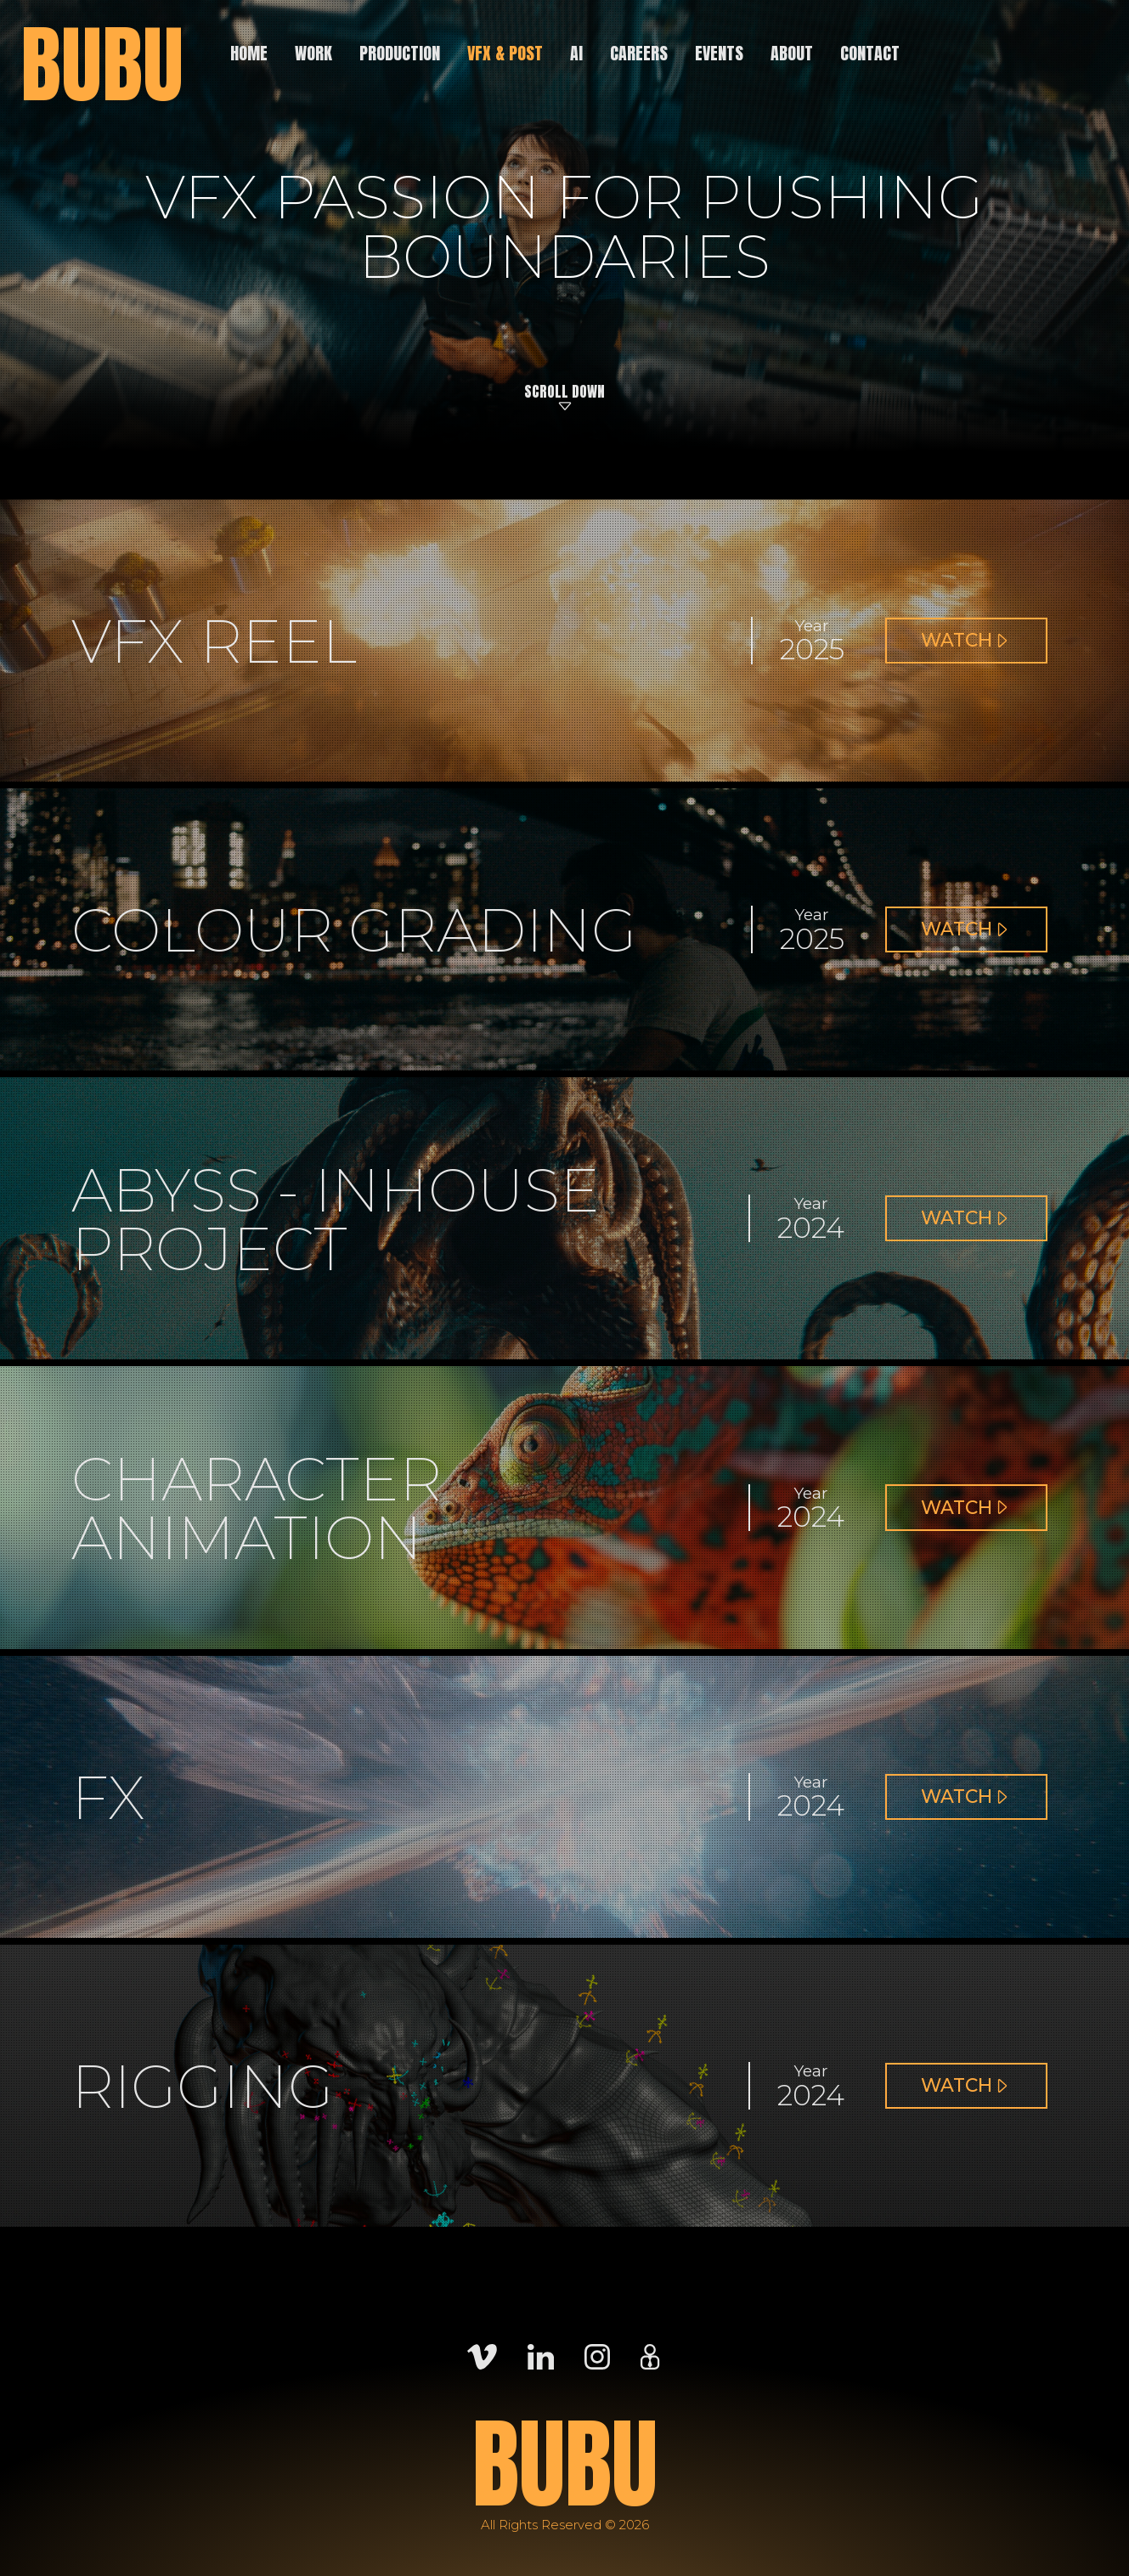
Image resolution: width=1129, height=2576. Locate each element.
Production (399, 53)
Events (719, 53)
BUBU (101, 64)
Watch (970, 646)
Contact (870, 53)
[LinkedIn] (541, 2355)
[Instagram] (597, 2355)
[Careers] (650, 2355)
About (792, 53)
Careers (639, 53)
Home (249, 53)
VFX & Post (505, 53)
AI (576, 53)
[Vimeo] (482, 2355)
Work (313, 53)
